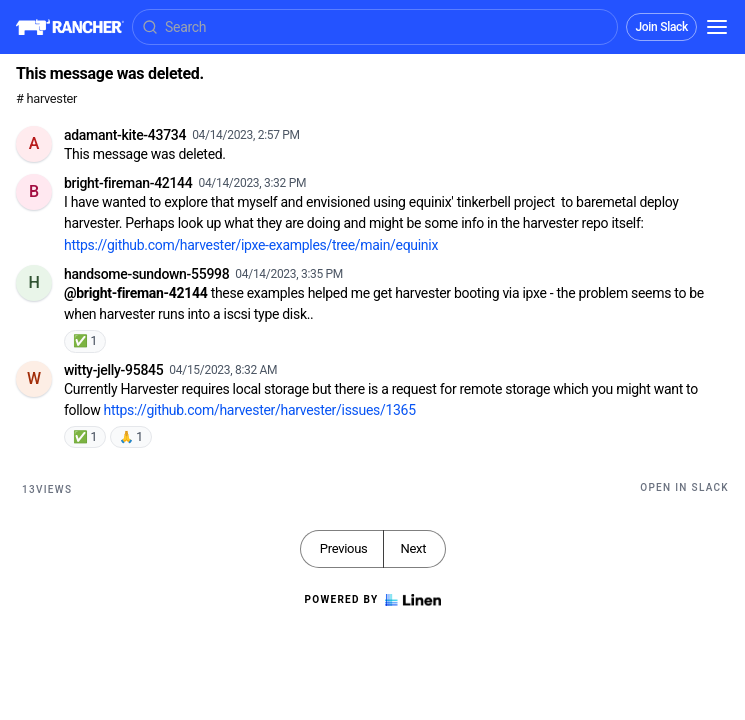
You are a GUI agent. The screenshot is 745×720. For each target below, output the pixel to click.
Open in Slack (684, 487)
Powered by (372, 600)
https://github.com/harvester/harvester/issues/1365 (260, 410)
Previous (344, 548)
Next (413, 548)
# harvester (46, 98)
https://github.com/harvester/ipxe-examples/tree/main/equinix (251, 245)
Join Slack (661, 27)
